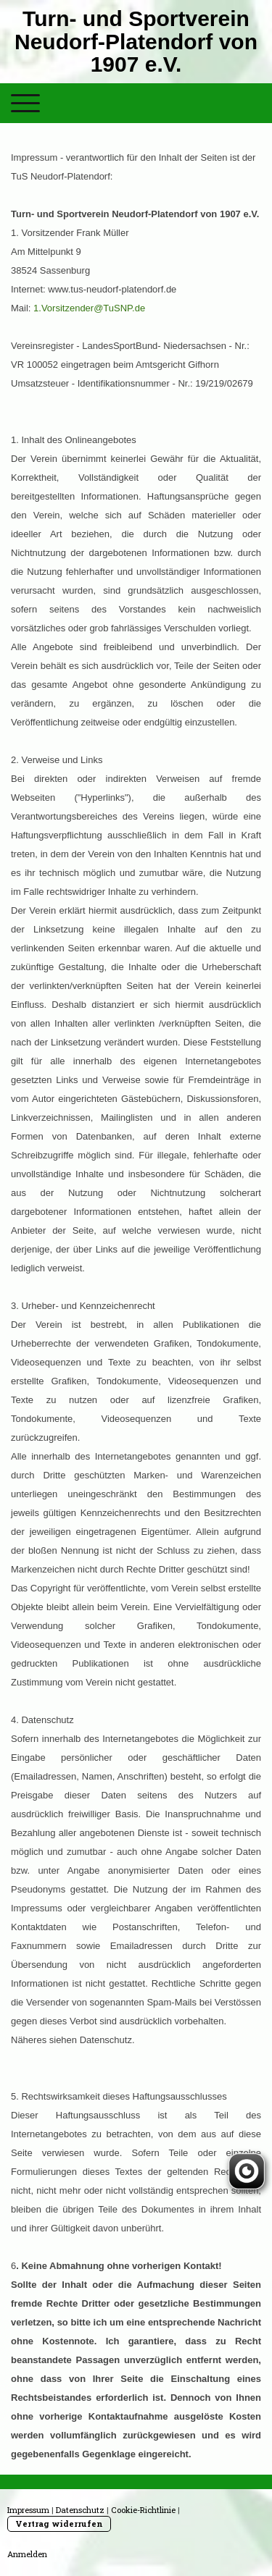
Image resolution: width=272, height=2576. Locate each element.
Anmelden (27, 2553)
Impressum (28, 2509)
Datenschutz (80, 2509)
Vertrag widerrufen (59, 2523)
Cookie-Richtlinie (143, 2509)
